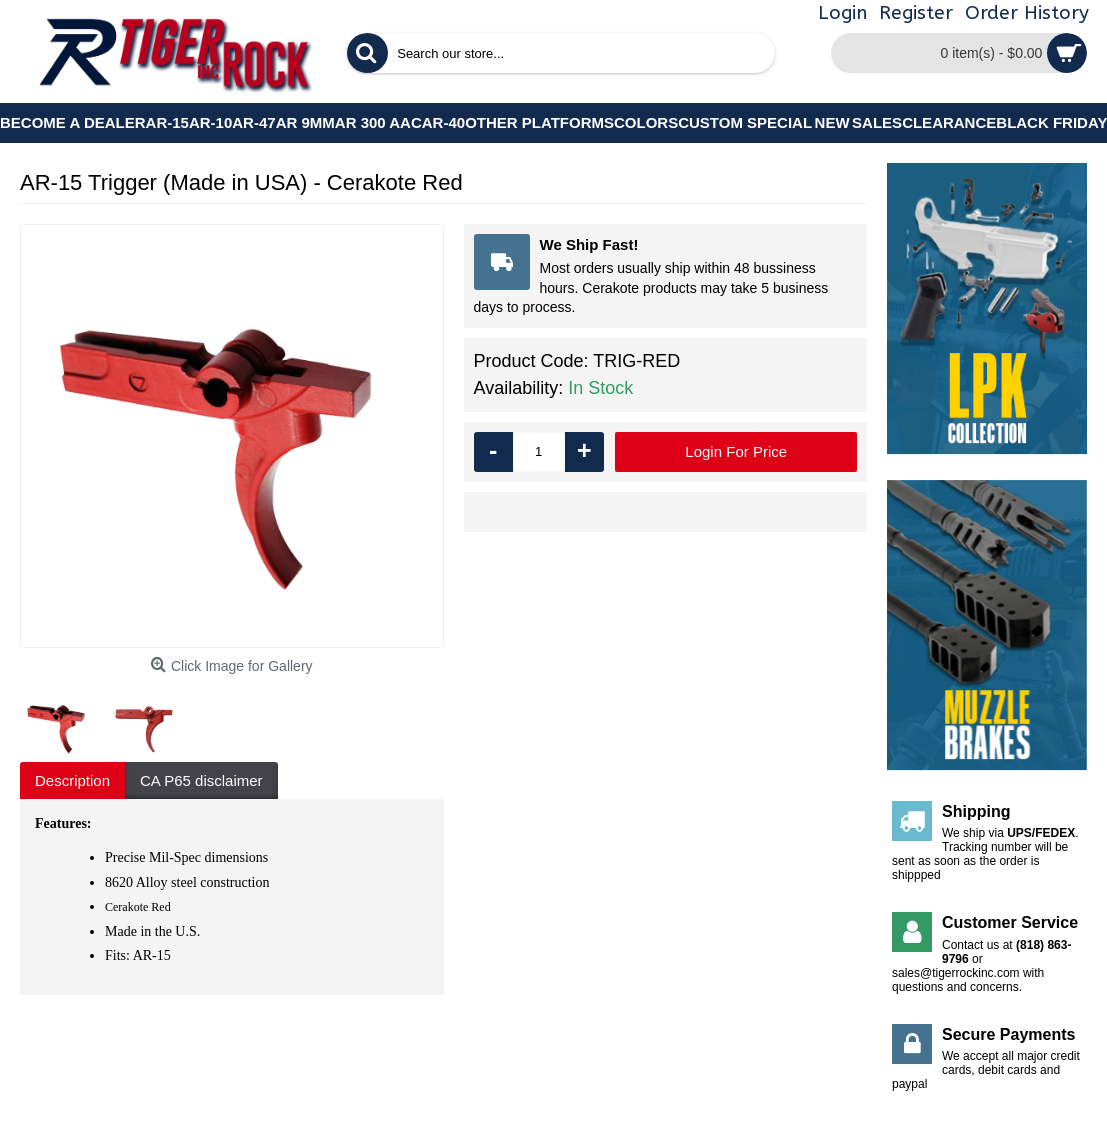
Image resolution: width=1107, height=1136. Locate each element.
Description (72, 780)
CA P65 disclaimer (201, 780)
